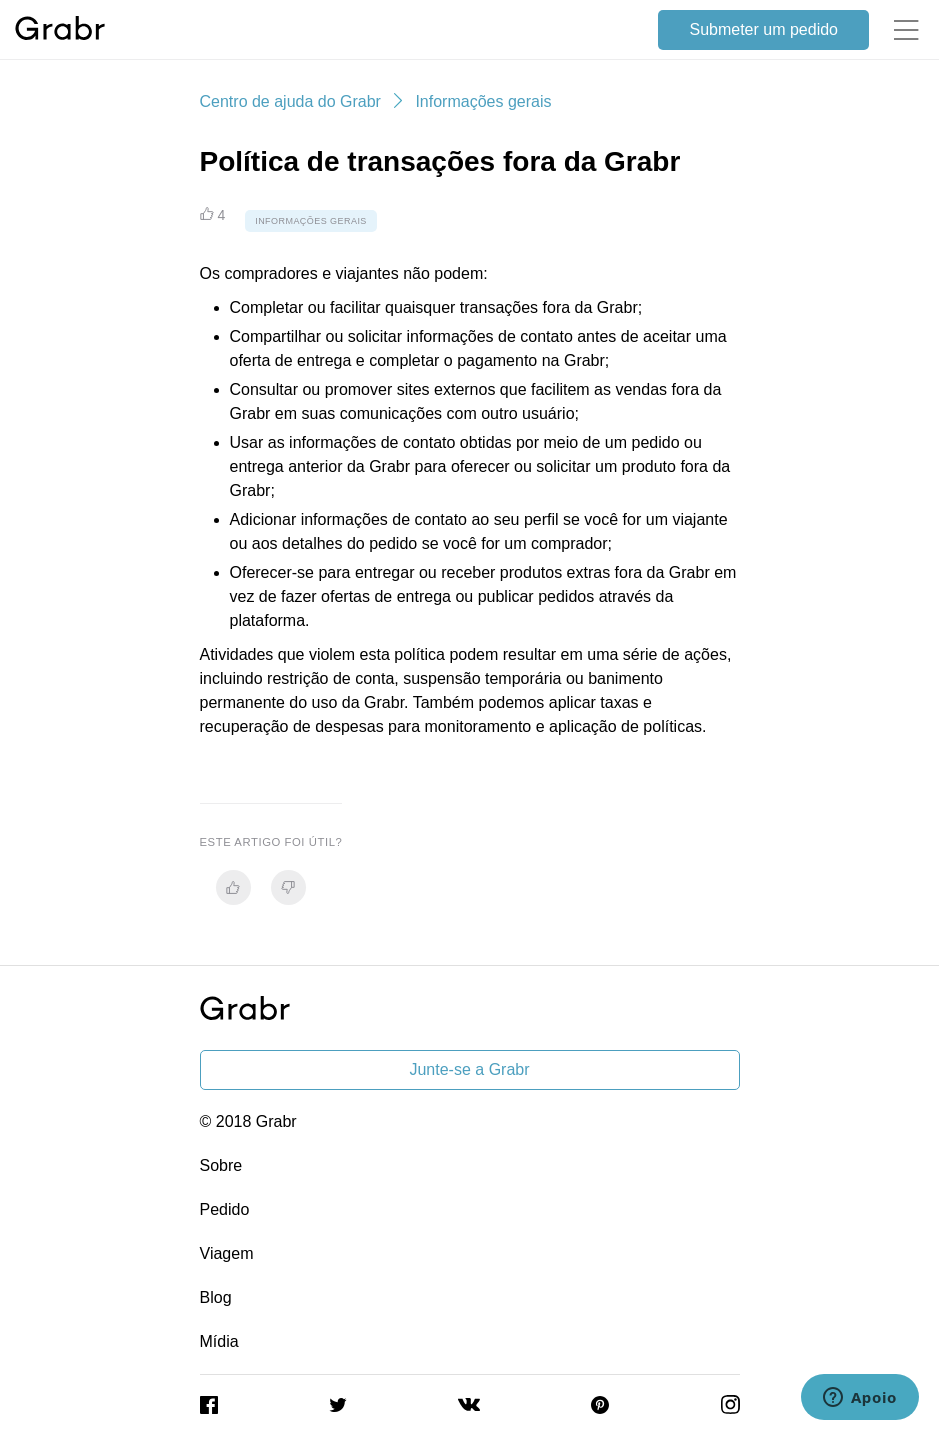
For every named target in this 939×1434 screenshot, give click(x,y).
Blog (216, 1297)
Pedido (225, 1209)
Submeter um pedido (763, 29)
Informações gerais (483, 101)
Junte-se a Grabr (469, 1069)
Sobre (221, 1165)
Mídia (219, 1341)
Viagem (227, 1253)
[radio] (233, 887)
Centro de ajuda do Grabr (290, 101)
